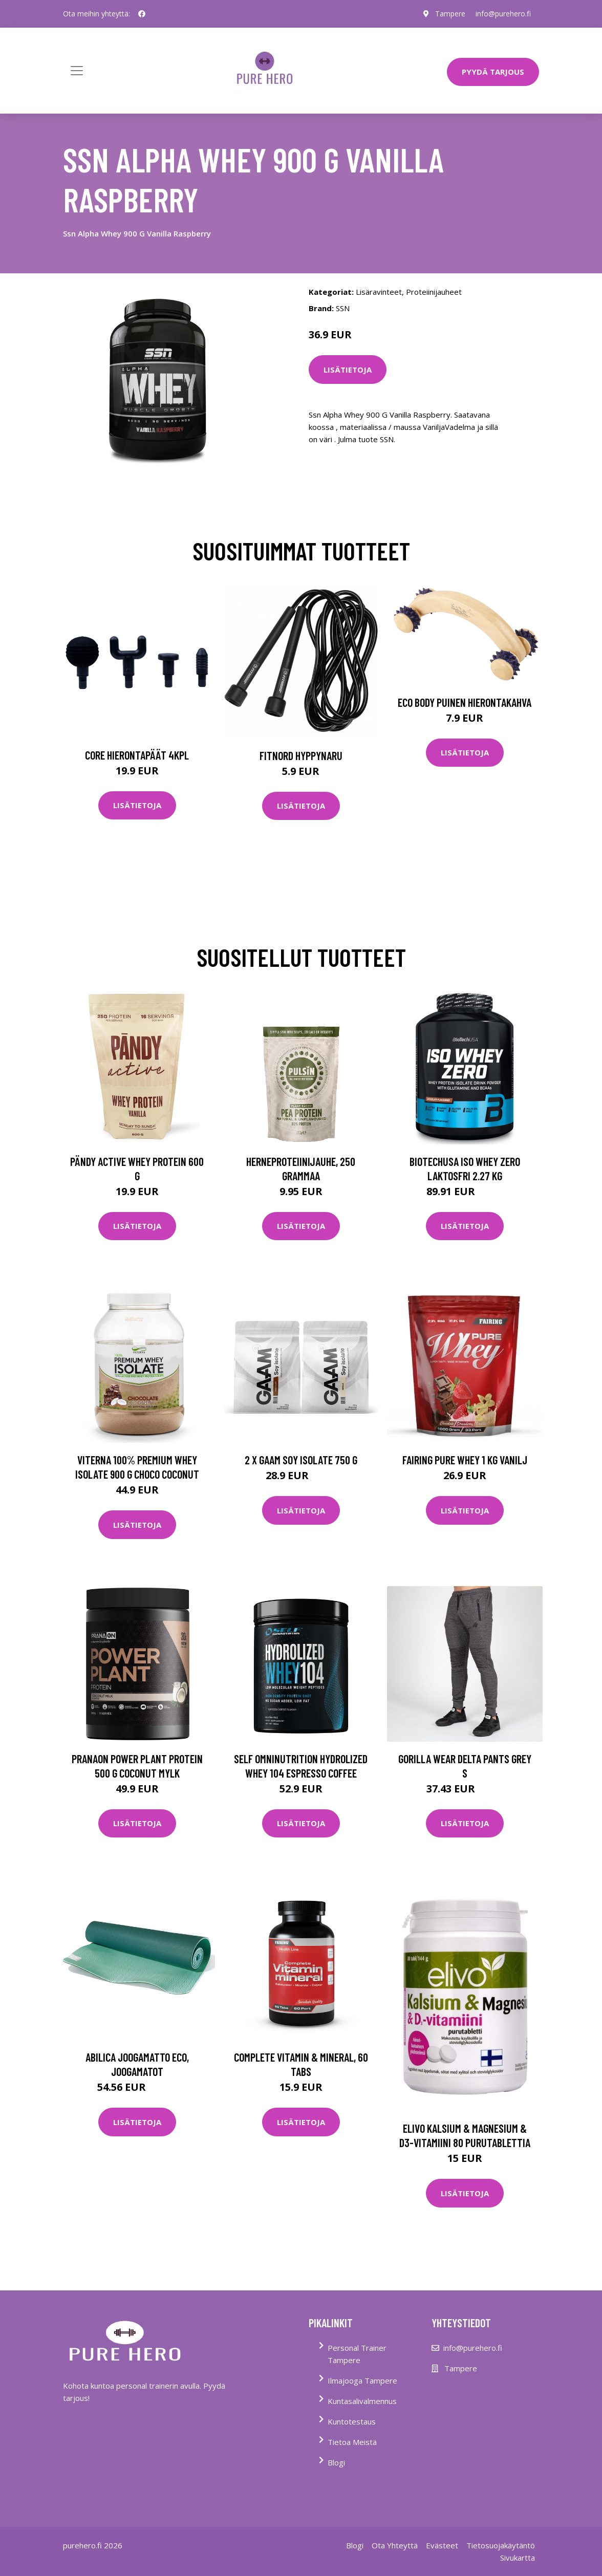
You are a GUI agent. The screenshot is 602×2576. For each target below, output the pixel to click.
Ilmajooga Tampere (362, 2380)
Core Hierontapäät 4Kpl (137, 755)
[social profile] (141, 14)
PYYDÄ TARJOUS (493, 72)
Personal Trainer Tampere (357, 2354)
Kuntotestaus (352, 2421)
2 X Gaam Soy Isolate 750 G (301, 1459)
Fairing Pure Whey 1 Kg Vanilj (464, 1459)
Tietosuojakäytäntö (500, 2545)
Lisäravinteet (379, 292)
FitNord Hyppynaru (301, 755)
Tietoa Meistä (352, 2442)
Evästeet (442, 2545)
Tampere (450, 13)
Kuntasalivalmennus (362, 2401)
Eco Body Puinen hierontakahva (464, 702)
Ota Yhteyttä (395, 2545)
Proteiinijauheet (434, 292)
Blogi (336, 2462)
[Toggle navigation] (77, 70)
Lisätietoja (348, 369)
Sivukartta (517, 2557)
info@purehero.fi (503, 13)
